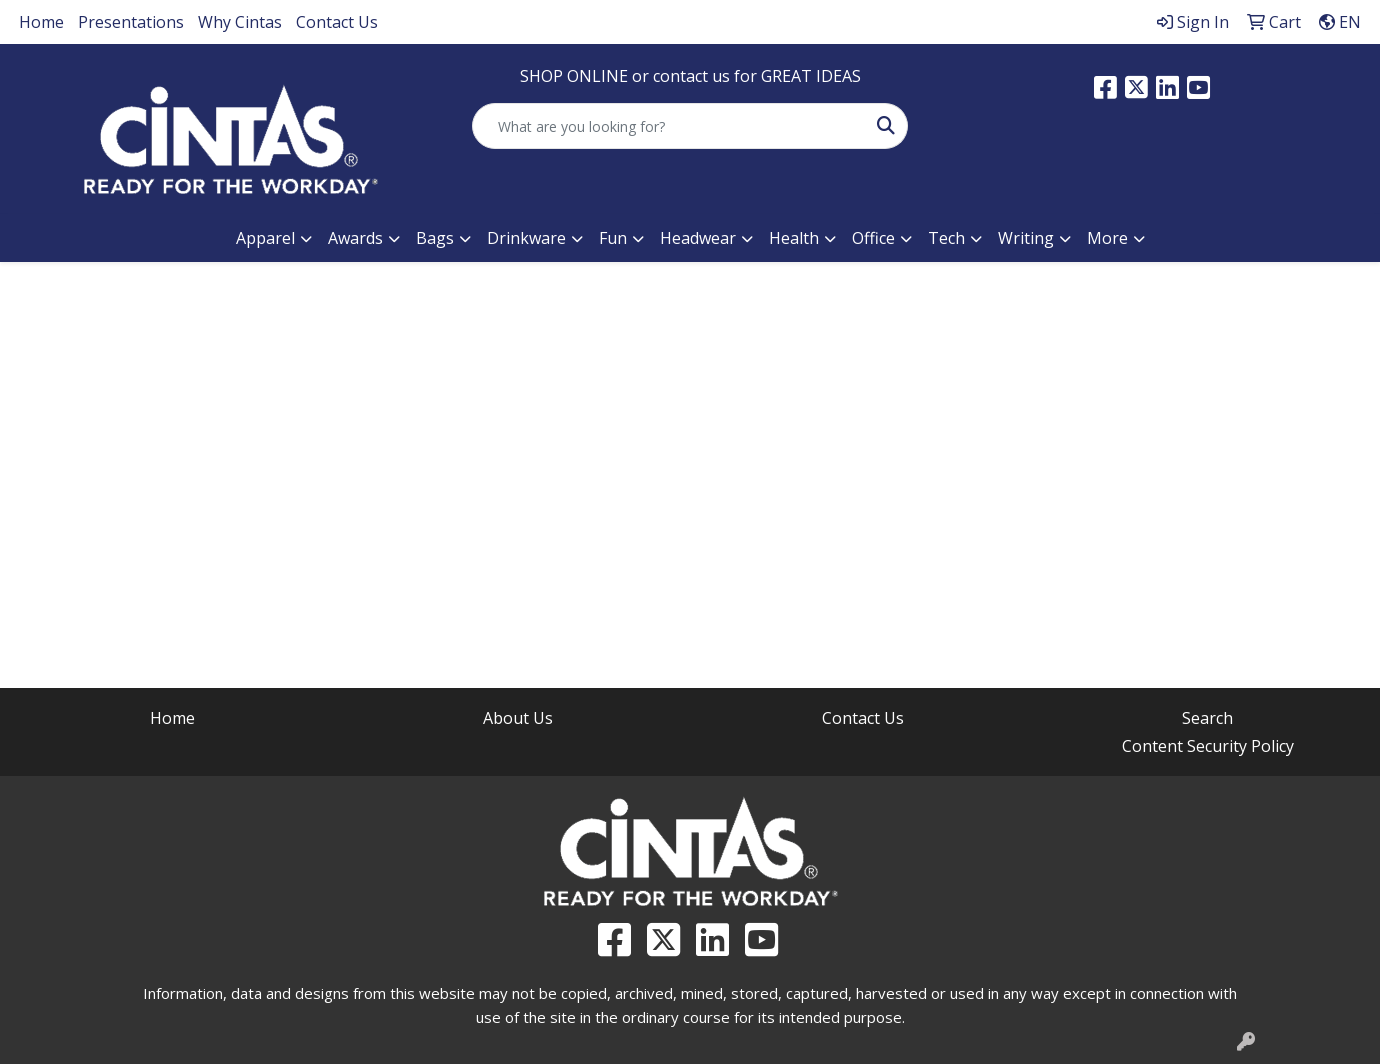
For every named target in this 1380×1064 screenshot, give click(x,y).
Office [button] (873, 238)
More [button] (1107, 238)
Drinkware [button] (526, 238)
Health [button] (794, 238)
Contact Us (337, 22)
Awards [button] (355, 238)
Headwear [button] (698, 238)
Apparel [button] (265, 238)
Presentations (131, 22)
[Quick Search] (669, 126)
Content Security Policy (1208, 746)
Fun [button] (613, 238)
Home (41, 22)
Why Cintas (240, 22)
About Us (518, 718)
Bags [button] (435, 238)
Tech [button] (946, 238)
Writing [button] (1026, 238)
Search (1207, 718)
